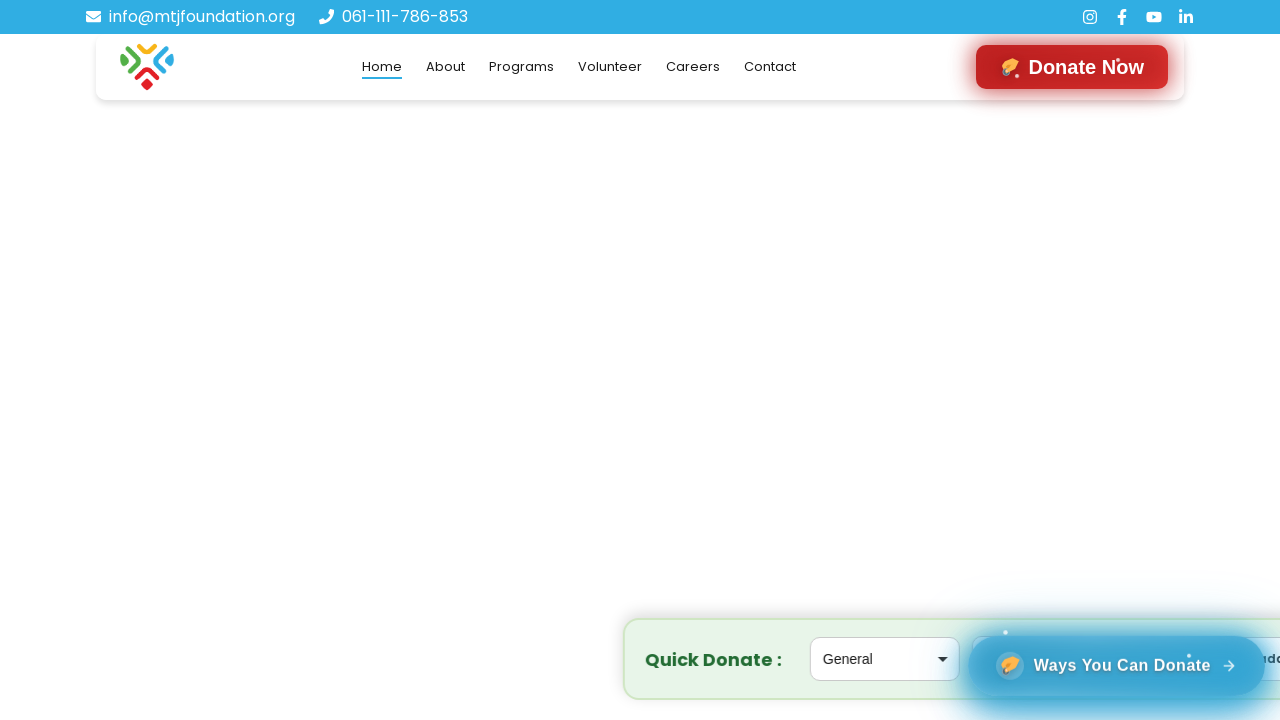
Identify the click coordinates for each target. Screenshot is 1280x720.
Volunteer (610, 66)
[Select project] (452, 659)
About (445, 66)
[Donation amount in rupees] (639, 659)
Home (382, 66)
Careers (693, 66)
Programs (521, 66)
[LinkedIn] (1186, 17)
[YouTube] (1154, 17)
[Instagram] (1090, 17)
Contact (770, 66)
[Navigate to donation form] (1072, 67)
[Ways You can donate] (1101, 652)
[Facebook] (1122, 17)
